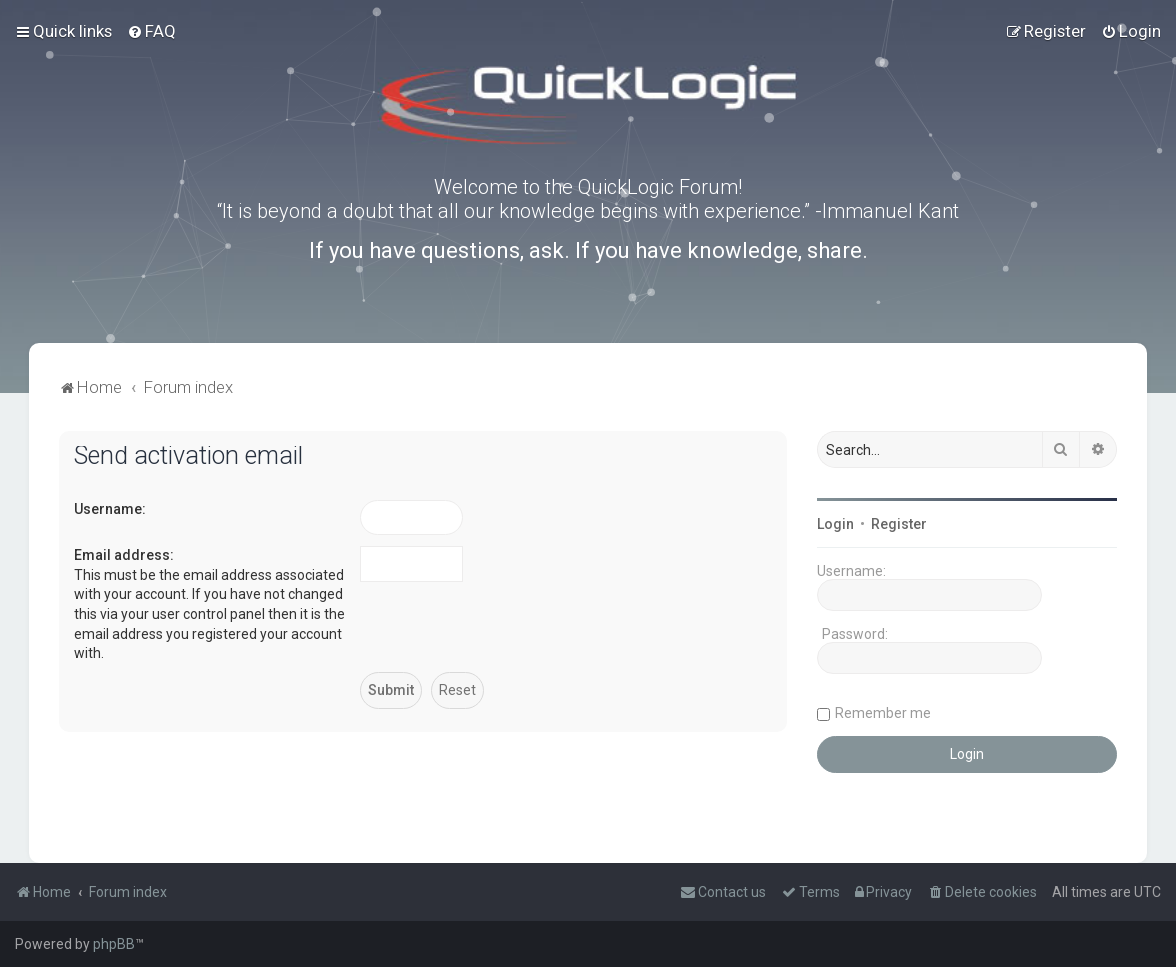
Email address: (124, 555)
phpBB (114, 944)
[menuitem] (151, 31)
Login (835, 524)
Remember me (883, 713)
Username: (110, 509)
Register (899, 524)
